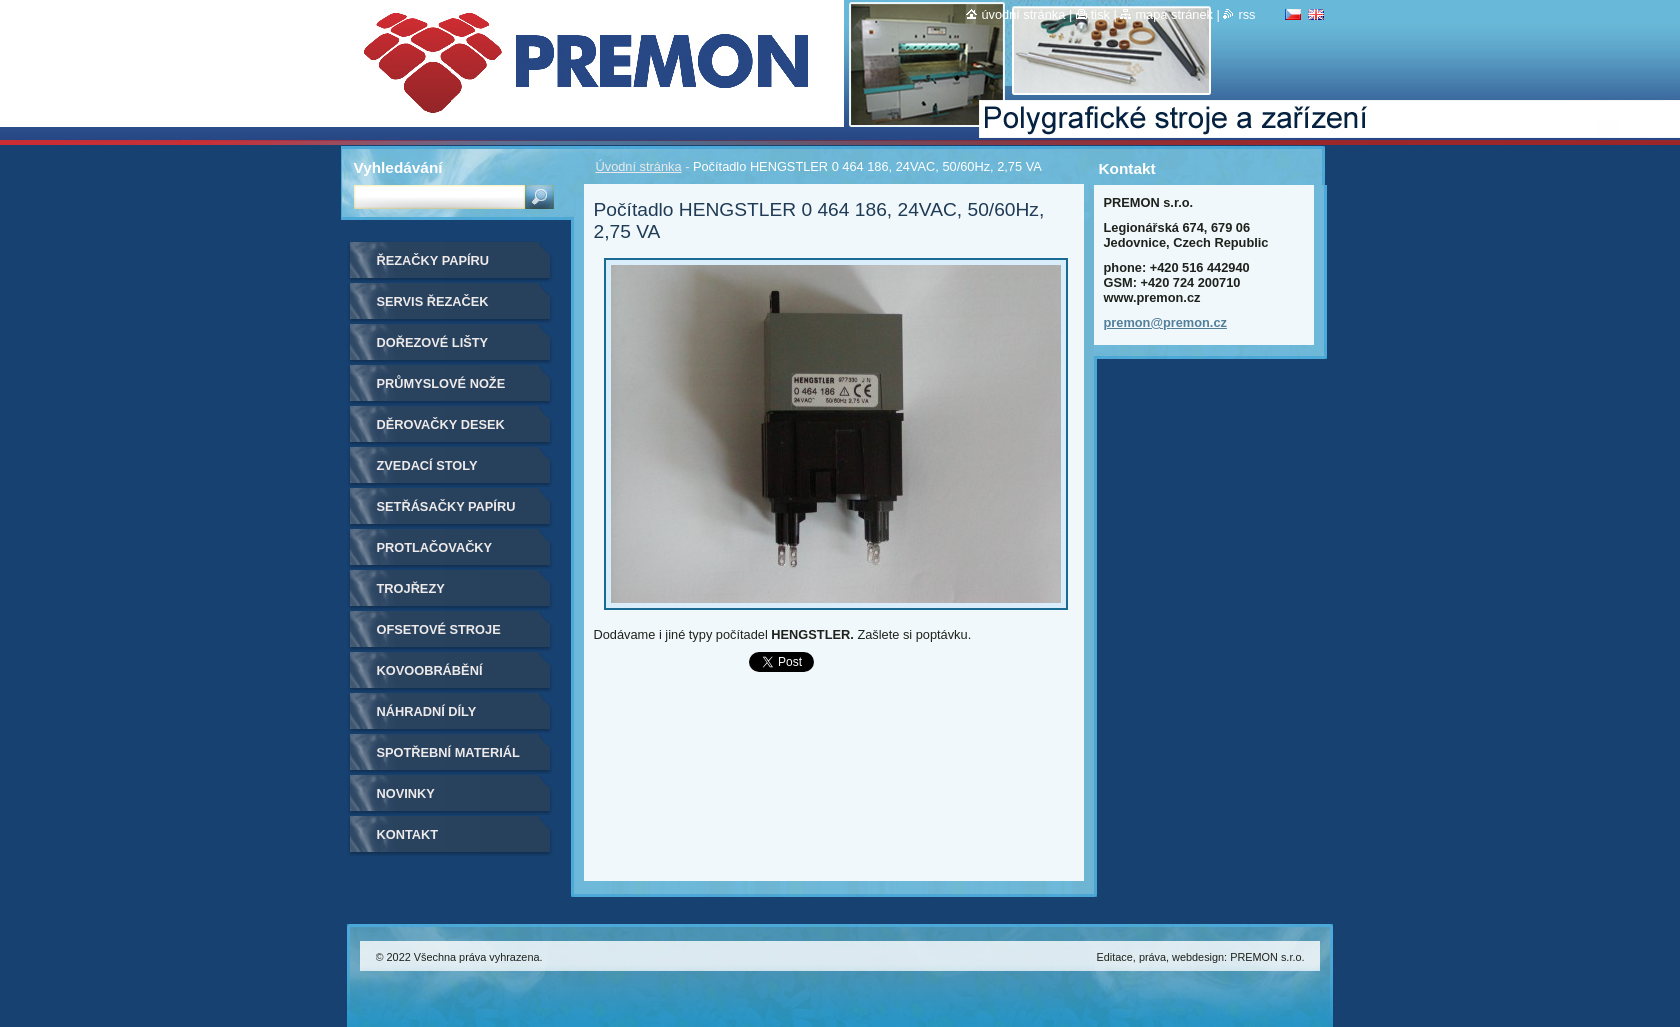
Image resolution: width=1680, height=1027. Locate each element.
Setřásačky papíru (446, 506)
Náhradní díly (427, 711)
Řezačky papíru (433, 260)
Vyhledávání (398, 167)
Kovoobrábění (430, 670)
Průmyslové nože (441, 383)
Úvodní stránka (639, 166)
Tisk (1100, 14)
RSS (1246, 14)
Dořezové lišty (433, 342)
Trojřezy (411, 588)
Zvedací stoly (427, 465)
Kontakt (408, 834)
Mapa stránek (1174, 14)
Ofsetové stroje (439, 629)
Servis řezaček (433, 301)
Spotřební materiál (448, 752)
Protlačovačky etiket (435, 554)
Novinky (406, 793)
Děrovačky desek (441, 424)
